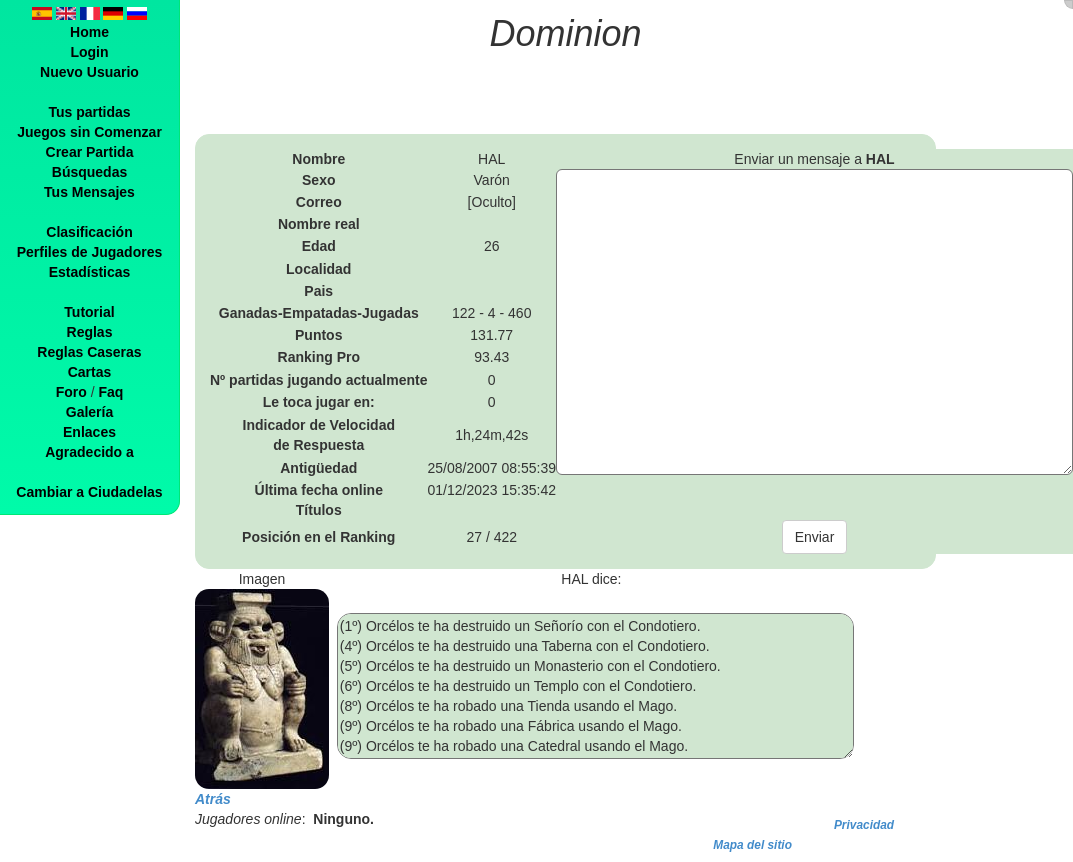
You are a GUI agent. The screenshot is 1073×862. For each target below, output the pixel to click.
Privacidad (864, 825)
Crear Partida (90, 152)
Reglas (90, 332)
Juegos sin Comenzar (89, 132)
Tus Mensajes (89, 192)
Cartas (90, 372)
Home (89, 32)
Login (89, 52)
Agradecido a (89, 452)
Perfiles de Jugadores (90, 252)
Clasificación (89, 232)
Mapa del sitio (752, 845)
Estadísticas (90, 272)
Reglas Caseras (89, 352)
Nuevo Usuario (89, 72)
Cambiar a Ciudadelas (89, 492)
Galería (89, 412)
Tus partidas (89, 112)
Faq (110, 392)
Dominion (566, 33)
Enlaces (89, 432)
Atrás (213, 799)
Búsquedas (89, 172)
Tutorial (89, 312)
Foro (71, 392)
